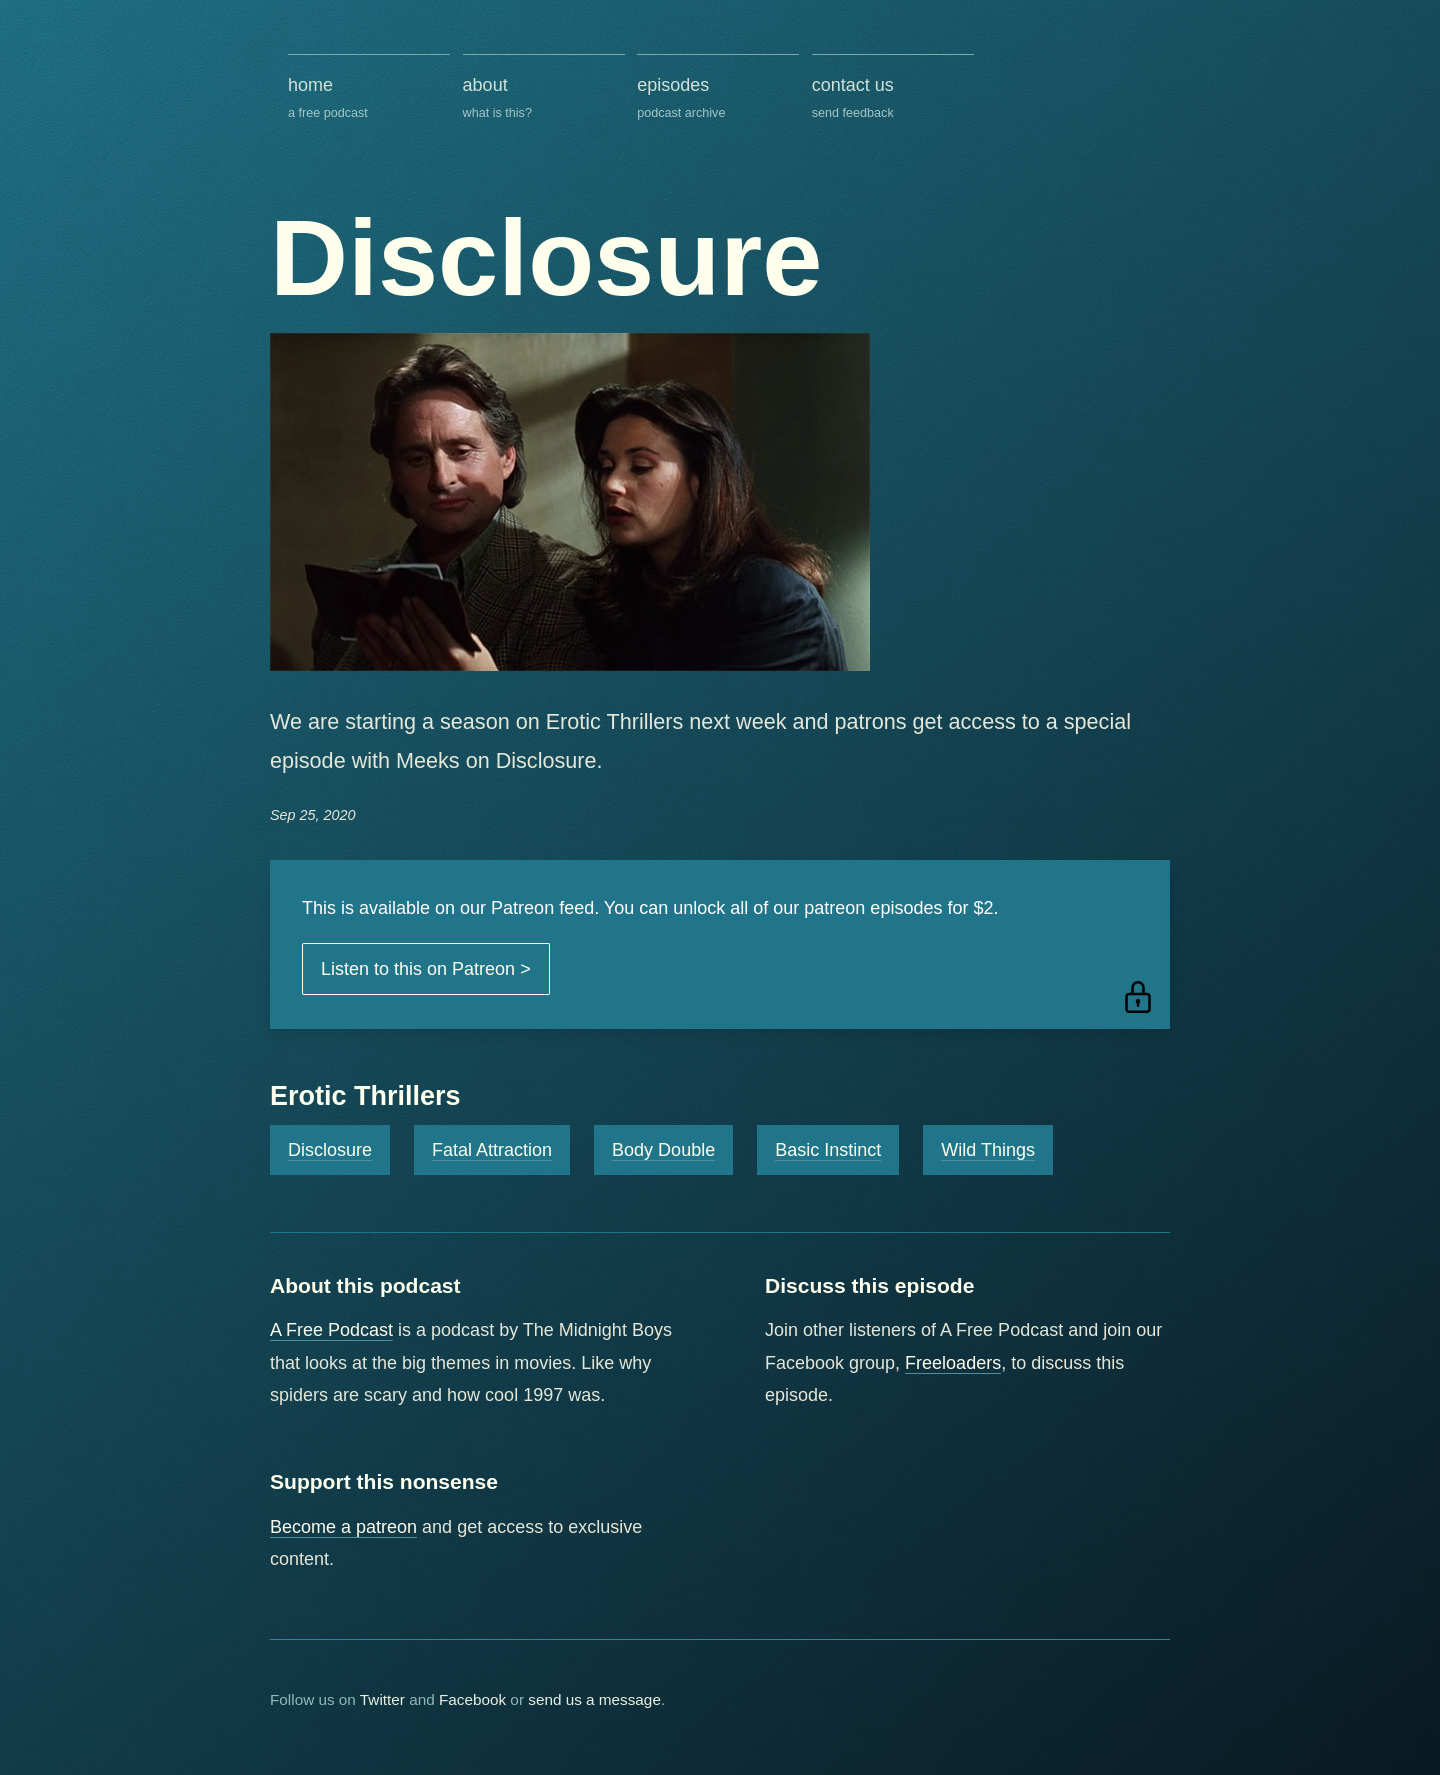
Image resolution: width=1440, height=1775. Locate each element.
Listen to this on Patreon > (426, 969)
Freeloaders (953, 1363)
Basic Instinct (828, 1150)
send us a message (594, 1699)
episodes (718, 99)
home (369, 99)
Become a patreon (343, 1527)
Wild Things (988, 1150)
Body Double (663, 1150)
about (544, 99)
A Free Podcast (331, 1330)
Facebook (472, 1699)
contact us (893, 99)
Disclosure (330, 1150)
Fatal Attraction (492, 1150)
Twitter (382, 1699)
